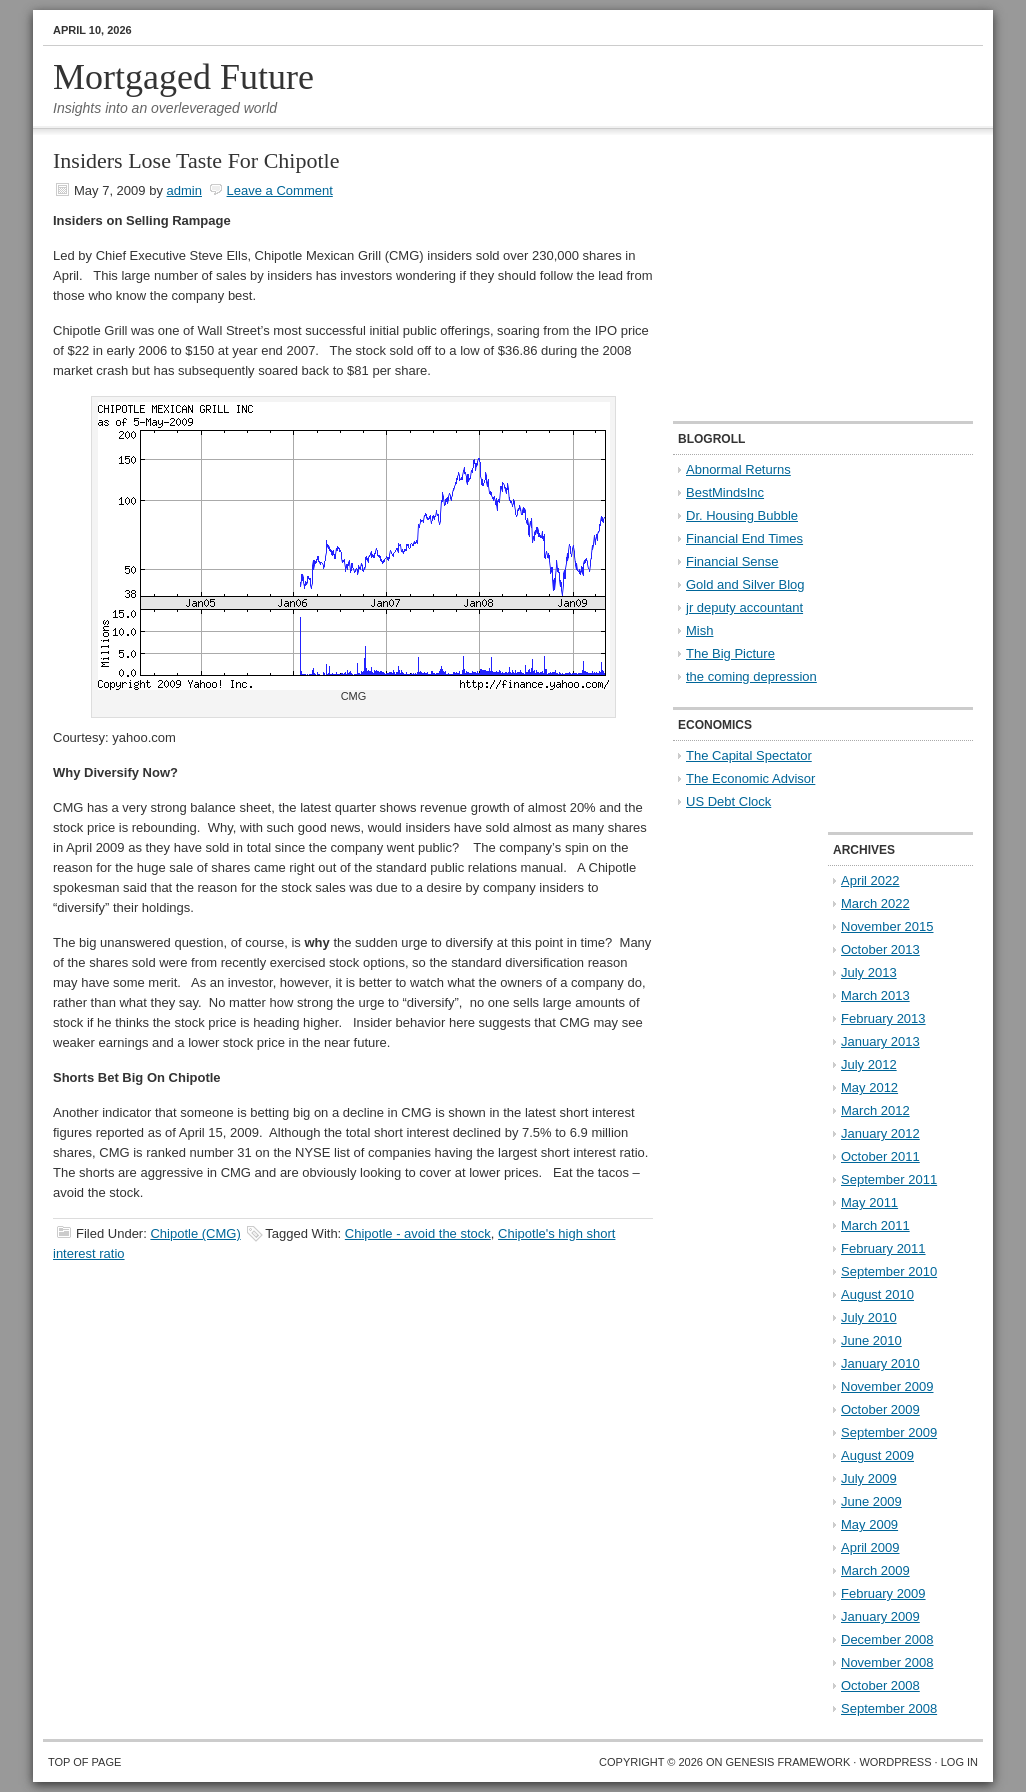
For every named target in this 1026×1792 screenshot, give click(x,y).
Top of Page (84, 1762)
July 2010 (869, 1317)
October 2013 (880, 949)
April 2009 (870, 1547)
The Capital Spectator (749, 755)
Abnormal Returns (738, 469)
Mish (699, 630)
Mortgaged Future (183, 77)
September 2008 (889, 1708)
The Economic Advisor (750, 778)
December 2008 (887, 1639)
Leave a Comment (280, 190)
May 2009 (869, 1524)
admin (184, 190)
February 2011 (883, 1248)
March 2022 (875, 903)
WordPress (895, 1762)
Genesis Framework (788, 1762)
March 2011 (875, 1225)
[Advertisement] (798, 276)
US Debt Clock (728, 801)
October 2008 (880, 1685)
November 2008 (887, 1662)
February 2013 (883, 1018)
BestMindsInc (725, 492)
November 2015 (887, 926)
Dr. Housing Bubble (742, 515)
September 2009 (889, 1432)
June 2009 (871, 1501)
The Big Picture (730, 653)
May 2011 (869, 1202)
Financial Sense (732, 561)
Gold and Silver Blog (745, 584)
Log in (959, 1762)
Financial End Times (744, 538)
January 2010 (880, 1363)
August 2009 (877, 1455)
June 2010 (871, 1340)
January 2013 (880, 1041)
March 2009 (875, 1570)
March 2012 (875, 1110)
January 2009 (880, 1616)
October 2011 (880, 1156)
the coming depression (751, 676)
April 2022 (870, 880)
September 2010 (889, 1271)
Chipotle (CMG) (195, 1233)
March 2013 (875, 995)
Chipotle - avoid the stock (418, 1233)
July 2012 (869, 1064)
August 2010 (877, 1294)
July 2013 (869, 972)
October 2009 (880, 1409)
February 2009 (883, 1593)
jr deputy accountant (744, 607)
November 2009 (887, 1386)
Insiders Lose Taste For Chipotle (196, 160)
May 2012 (869, 1087)
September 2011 (889, 1179)
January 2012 (880, 1133)
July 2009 (869, 1478)
